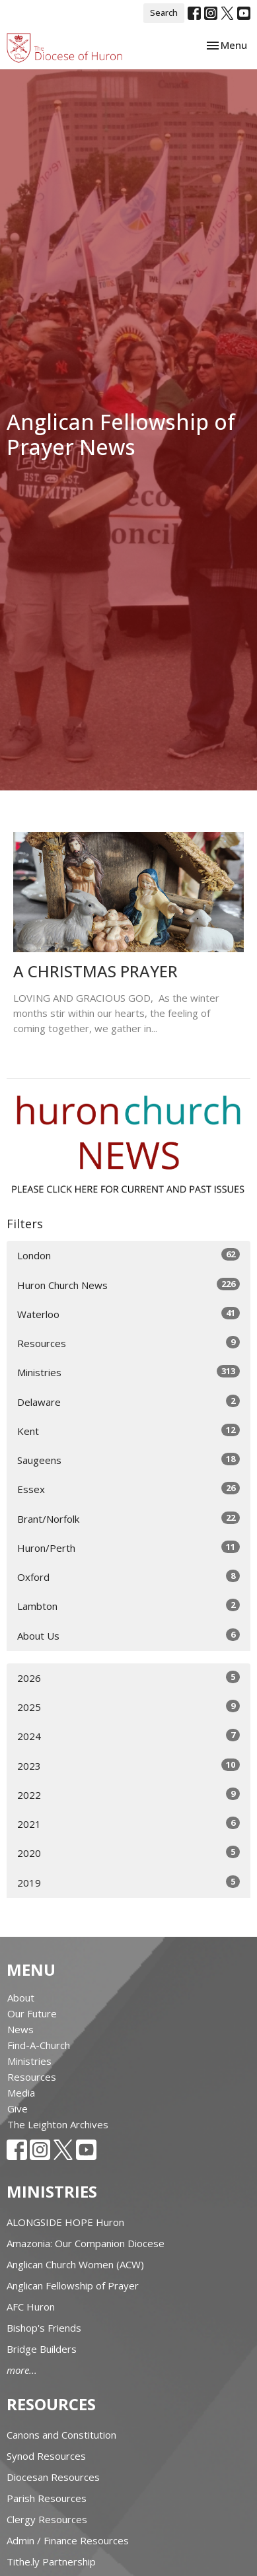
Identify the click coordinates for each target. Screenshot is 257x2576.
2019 (128, 1882)
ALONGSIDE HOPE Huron (65, 2222)
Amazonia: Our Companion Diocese (86, 2243)
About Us (128, 1635)
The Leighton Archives (57, 2124)
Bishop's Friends (44, 2327)
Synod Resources (46, 2455)
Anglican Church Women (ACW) (75, 2264)
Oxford (128, 1577)
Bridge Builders (42, 2348)
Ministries (128, 1372)
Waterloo (128, 1314)
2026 (128, 1678)
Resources (128, 1343)
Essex (128, 1489)
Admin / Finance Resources (68, 2540)
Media (21, 2092)
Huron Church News (128, 1285)
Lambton (128, 1606)
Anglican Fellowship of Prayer (73, 2285)
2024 (128, 1736)
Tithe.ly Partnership (51, 2561)
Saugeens (128, 1460)
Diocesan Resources (53, 2477)
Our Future (32, 2013)
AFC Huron (31, 2306)
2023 (128, 1765)
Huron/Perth (128, 1547)
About (20, 1997)
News (20, 2029)
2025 (128, 1707)
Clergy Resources (47, 2519)
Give (17, 2108)
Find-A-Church (38, 2045)
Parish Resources (47, 2498)
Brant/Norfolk (128, 1518)
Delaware (128, 1402)
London (128, 1255)
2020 (128, 1853)
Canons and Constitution (61, 2434)
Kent (128, 1431)
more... (22, 2370)
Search (164, 12)
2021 (128, 1823)
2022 (128, 1794)
